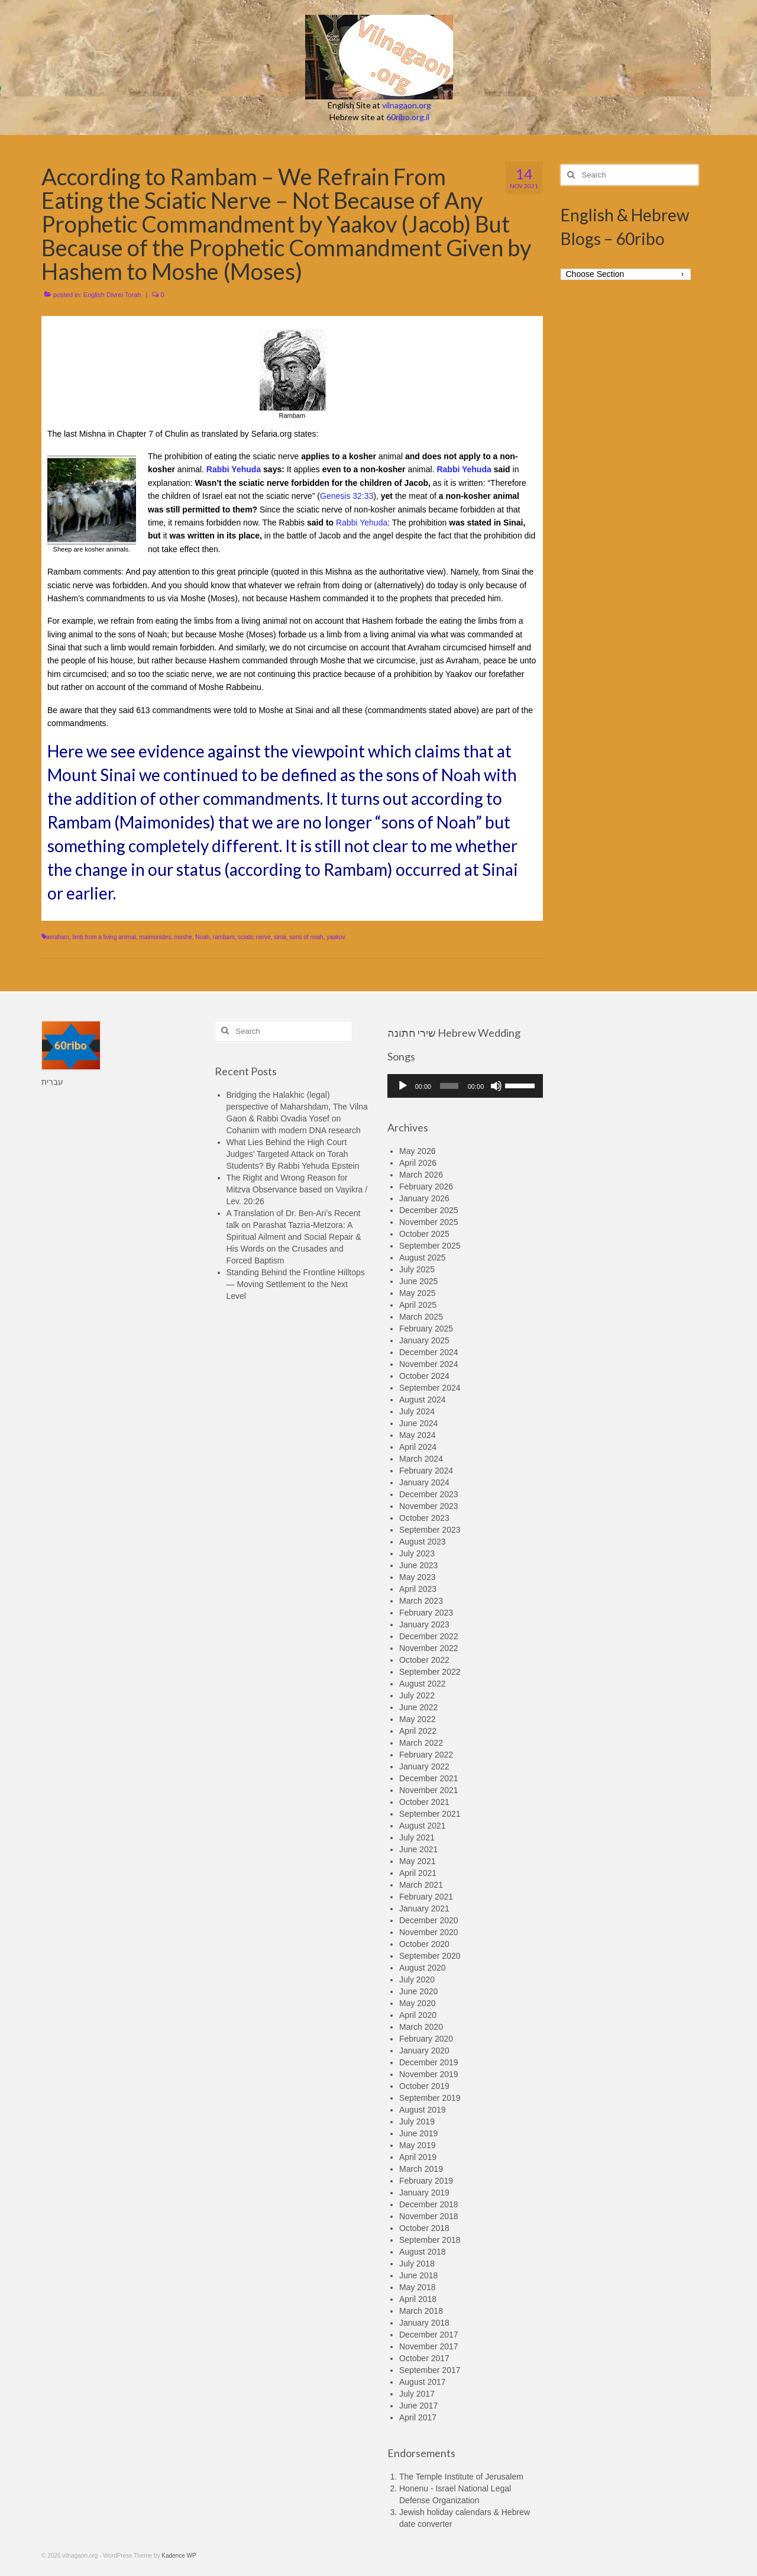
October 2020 (424, 1944)
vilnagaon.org (406, 105)
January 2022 (424, 1766)
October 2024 (424, 1376)
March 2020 (421, 2027)
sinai (280, 937)
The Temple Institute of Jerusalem (461, 2476)
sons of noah (306, 937)
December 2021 (428, 1778)
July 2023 (417, 1553)
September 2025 (430, 1245)
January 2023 (424, 1624)
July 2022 (417, 1695)
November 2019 (428, 2074)
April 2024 (417, 1447)
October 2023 (424, 1518)
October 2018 (424, 2228)
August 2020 (422, 1967)
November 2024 (428, 1364)
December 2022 (428, 1636)
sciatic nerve (254, 937)
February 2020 (426, 2038)
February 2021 (426, 1896)
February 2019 (426, 2180)
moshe (183, 937)
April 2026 (417, 1163)
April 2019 (417, 2157)
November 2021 (428, 1790)
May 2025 (417, 1293)
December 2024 (428, 1352)
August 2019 (422, 2109)
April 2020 (417, 2015)
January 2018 (424, 2322)
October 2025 (424, 1234)
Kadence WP (178, 2555)
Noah (202, 937)
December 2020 (428, 1920)
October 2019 (424, 2086)
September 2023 (430, 1529)
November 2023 (428, 1506)
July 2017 (417, 2393)
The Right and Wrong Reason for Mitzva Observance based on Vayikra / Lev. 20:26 (297, 1189)
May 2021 (417, 1861)
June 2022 (418, 1707)
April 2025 (417, 1305)
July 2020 (417, 1979)
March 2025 (421, 1316)
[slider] (449, 1086)
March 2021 (421, 1885)
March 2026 (421, 1174)
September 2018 (430, 2240)
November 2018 (428, 2216)
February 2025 (426, 1328)
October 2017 (424, 2358)
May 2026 (417, 1151)
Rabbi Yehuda (233, 469)
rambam (224, 937)
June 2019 (418, 2133)
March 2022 (421, 1743)
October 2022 (424, 1660)
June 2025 (418, 1281)
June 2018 (418, 2275)
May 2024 (417, 1435)
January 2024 (424, 1482)
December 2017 (428, 2334)
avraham (57, 937)
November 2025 (428, 1222)
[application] (465, 1086)
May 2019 (417, 2145)
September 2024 (430, 1387)
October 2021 (424, 1802)
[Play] (403, 1086)
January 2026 (424, 1198)
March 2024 (421, 1458)
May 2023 (417, 1577)
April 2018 (417, 2299)
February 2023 (426, 1612)
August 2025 (422, 1257)
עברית (52, 1082)
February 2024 (426, 1470)
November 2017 (428, 2346)
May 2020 (417, 2003)
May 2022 (417, 1719)
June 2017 (418, 2405)
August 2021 (422, 1825)
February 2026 (426, 1186)
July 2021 (417, 1837)
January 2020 (424, 2050)
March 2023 (421, 1600)
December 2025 (428, 1210)
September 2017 (430, 2370)
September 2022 (430, 1672)
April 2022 (417, 1731)
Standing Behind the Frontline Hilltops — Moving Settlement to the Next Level (296, 1284)
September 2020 (430, 1956)
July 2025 (417, 1269)
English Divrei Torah (112, 294)
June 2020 (418, 1991)
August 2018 (422, 2251)
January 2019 (424, 2192)
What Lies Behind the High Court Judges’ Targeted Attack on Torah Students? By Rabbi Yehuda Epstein (293, 1154)
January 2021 (424, 1908)
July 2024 (417, 1411)
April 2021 (417, 1873)
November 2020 (428, 1932)
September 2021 (430, 1814)
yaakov (335, 937)
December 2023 (428, 1494)
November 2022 (428, 1648)
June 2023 (418, 1565)
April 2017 (417, 2417)
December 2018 (428, 2204)
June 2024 (418, 1423)
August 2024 (422, 1399)
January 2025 (424, 1340)
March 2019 (421, 2169)
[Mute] (496, 1086)
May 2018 (417, 2287)
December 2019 (428, 2062)
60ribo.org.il (407, 117)
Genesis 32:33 (346, 496)
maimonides (155, 937)
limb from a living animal (103, 937)
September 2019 (430, 2098)
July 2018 (417, 2263)
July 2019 (417, 2121)
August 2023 (422, 1541)
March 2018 (421, 2311)
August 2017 (422, 2382)
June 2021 (418, 1849)
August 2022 (422, 1683)
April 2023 (417, 1589)
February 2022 (426, 1754)
